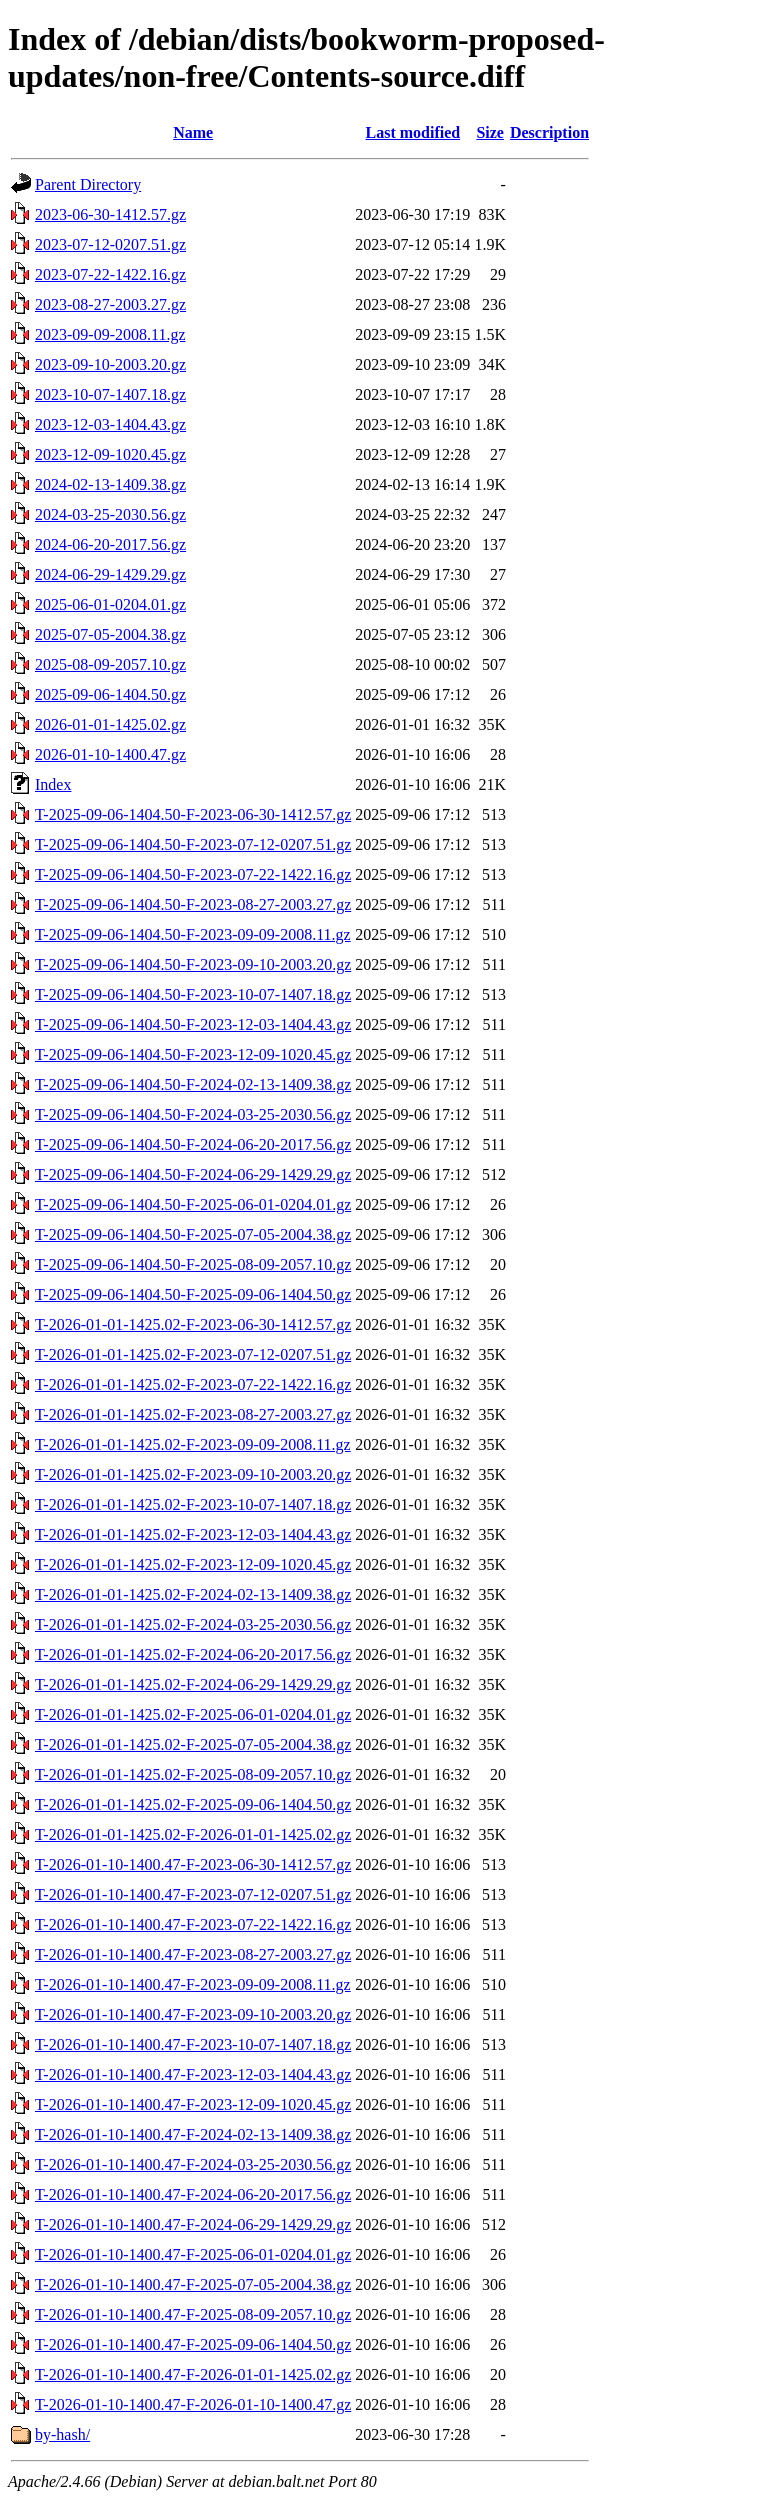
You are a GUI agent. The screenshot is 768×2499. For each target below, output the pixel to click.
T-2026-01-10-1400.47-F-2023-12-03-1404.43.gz (193, 2074)
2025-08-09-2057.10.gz (110, 664)
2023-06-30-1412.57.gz (110, 214)
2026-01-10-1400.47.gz (110, 754)
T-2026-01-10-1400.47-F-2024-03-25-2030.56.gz (193, 2164)
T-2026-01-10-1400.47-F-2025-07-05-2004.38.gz (193, 2284)
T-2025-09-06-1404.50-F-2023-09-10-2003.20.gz (193, 964)
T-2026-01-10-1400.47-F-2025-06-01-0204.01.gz (193, 2254)
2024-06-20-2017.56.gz (110, 544)
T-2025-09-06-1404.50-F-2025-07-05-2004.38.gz (193, 1234)
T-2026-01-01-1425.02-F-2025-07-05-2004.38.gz (193, 1744)
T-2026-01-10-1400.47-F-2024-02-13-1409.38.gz (193, 2134)
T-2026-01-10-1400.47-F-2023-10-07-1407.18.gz (193, 2044)
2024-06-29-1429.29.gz (110, 574)
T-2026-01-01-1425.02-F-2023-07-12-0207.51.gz (193, 1354)
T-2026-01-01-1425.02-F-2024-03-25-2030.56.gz (193, 1624)
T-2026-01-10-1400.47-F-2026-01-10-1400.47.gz (193, 2404)
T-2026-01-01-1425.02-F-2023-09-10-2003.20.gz (193, 1474)
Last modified (412, 132)
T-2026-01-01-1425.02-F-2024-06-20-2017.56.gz (193, 1654)
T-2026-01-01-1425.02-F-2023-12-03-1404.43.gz (193, 1534)
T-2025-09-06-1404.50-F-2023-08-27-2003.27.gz (193, 904)
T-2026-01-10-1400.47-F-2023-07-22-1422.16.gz (193, 1924)
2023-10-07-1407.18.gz (110, 394)
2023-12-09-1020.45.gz (110, 454)
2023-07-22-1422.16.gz (110, 274)
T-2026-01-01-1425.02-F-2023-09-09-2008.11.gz (193, 1444)
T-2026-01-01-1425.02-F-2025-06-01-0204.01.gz (193, 1714)
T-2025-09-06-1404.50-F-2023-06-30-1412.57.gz (193, 814)
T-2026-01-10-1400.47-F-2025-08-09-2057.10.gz (193, 2314)
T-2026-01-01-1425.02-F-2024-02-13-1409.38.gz (193, 1594)
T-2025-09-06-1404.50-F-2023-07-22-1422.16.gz (193, 874)
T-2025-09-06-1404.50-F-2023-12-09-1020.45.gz (193, 1054)
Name (193, 132)
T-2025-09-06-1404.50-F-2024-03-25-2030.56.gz (193, 1114)
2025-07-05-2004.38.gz (110, 634)
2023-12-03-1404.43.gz (110, 424)
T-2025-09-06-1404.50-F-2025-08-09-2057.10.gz (193, 1264)
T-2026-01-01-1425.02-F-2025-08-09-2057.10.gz (193, 1774)
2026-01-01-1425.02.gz (110, 724)
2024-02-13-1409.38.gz (110, 484)
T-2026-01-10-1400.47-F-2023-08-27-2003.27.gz (193, 1954)
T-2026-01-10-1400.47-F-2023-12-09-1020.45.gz (193, 2104)
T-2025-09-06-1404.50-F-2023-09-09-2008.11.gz (193, 934)
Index (53, 784)
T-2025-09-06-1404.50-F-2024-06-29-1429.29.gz (193, 1174)
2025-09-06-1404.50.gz (110, 694)
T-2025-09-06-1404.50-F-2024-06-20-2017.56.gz (193, 1144)
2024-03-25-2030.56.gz (110, 514)
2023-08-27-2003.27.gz (110, 304)
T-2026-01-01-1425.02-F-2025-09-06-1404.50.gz (193, 1804)
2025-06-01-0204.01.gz (110, 604)
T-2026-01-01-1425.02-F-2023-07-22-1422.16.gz (193, 1384)
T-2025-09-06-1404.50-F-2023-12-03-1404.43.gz (193, 1024)
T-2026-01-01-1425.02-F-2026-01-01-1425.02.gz (193, 1834)
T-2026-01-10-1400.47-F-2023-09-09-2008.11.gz (193, 1984)
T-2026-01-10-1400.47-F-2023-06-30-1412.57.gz (193, 1864)
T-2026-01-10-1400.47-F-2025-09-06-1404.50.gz (193, 2344)
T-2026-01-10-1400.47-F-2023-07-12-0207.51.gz (193, 1894)
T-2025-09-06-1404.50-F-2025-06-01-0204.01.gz (193, 1204)
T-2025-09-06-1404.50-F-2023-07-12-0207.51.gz (193, 844)
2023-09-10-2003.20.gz (110, 364)
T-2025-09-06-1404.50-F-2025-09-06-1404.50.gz (193, 1294)
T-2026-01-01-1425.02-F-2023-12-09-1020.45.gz (193, 1564)
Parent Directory (88, 184)
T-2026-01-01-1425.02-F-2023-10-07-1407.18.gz (193, 1504)
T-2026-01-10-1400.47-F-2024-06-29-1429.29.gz (193, 2224)
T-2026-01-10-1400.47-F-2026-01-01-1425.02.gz (193, 2374)
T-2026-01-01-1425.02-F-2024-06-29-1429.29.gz (193, 1684)
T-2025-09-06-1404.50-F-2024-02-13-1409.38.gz (193, 1084)
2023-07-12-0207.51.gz (110, 244)
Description (549, 132)
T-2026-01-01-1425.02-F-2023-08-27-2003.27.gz (193, 1414)
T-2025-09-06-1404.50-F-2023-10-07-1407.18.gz (193, 994)
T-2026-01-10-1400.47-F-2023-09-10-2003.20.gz (193, 2014)
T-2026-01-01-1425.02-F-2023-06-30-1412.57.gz (193, 1324)
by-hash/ (62, 2434)
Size (490, 132)
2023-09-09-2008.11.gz (110, 334)
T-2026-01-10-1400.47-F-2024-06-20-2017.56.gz (193, 2194)
